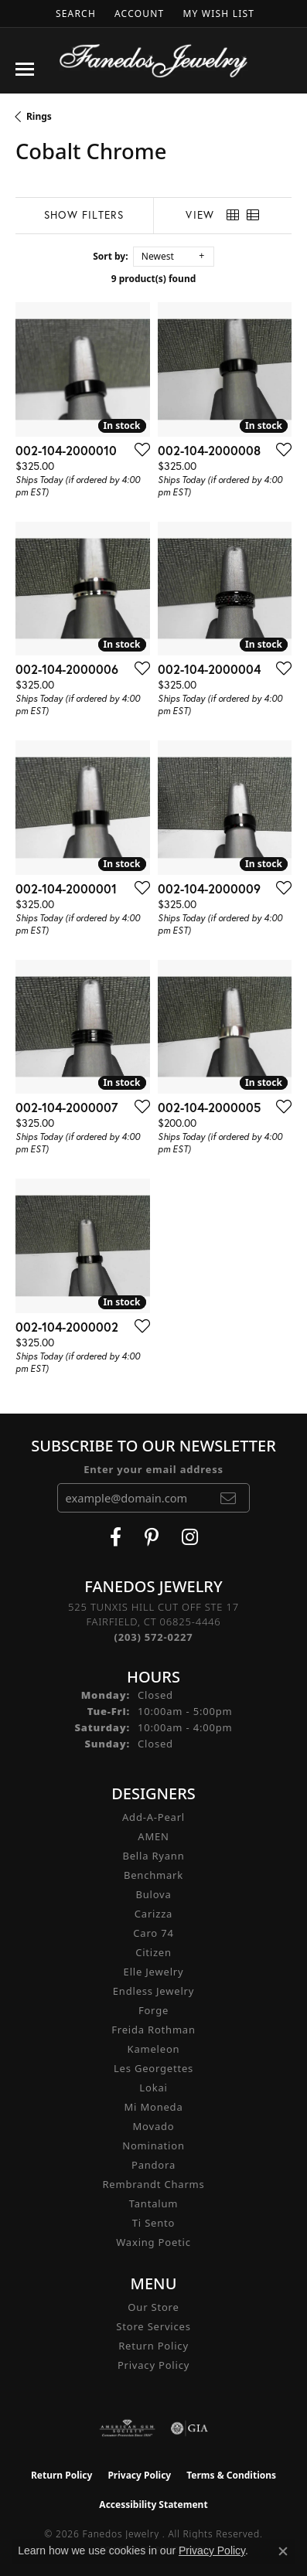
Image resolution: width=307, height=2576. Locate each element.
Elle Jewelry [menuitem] (154, 1972)
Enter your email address (153, 1469)
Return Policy (153, 2346)
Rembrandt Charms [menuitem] (153, 2184)
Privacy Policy (153, 2365)
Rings (39, 116)
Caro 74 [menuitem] (153, 1933)
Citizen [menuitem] (153, 1952)
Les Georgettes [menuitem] (153, 2068)
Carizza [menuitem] (153, 1914)
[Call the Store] (153, 1637)
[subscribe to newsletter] (228, 1498)
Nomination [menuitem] (153, 2145)
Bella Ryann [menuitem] (153, 1856)
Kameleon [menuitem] (154, 2049)
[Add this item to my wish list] (137, 449)
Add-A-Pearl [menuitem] (153, 1817)
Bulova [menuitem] (153, 1894)
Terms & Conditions (231, 2475)
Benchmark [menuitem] (153, 1875)
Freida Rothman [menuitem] (153, 2030)
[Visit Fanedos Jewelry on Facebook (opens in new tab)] (115, 1537)
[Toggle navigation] (24, 69)
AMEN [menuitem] (153, 1836)
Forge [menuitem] (153, 2010)
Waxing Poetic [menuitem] (153, 2242)
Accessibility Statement (153, 2504)
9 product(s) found (153, 278)
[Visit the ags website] (127, 2428)
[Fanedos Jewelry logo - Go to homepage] (153, 61)
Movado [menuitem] (154, 2126)
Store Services (153, 2326)
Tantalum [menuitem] (153, 2203)
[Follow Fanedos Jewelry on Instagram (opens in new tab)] (190, 1537)
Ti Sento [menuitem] (153, 2223)
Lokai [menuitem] (153, 2087)
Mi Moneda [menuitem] (153, 2107)
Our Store (153, 2307)
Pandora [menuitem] (153, 2165)
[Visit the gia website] (189, 2428)
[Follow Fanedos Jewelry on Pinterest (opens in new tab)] (151, 1537)
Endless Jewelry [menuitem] (153, 1991)
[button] (74, 13)
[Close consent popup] (283, 2551)
